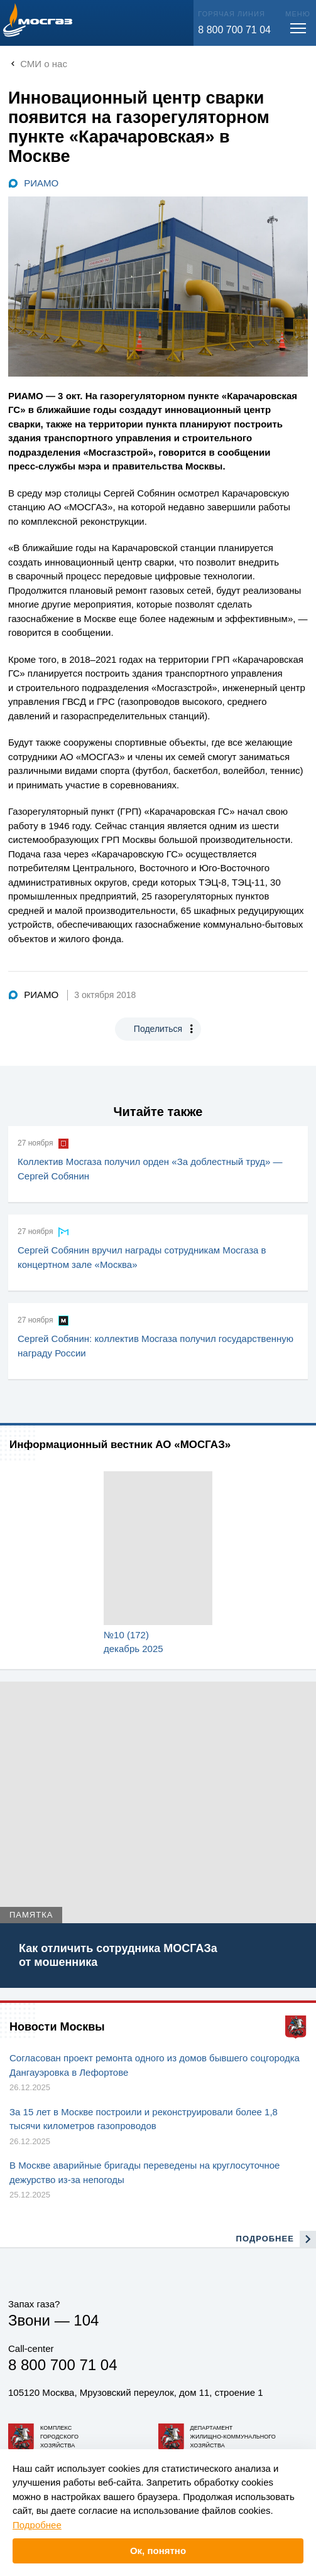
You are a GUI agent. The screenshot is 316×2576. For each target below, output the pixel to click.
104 (86, 2320)
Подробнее (37, 2525)
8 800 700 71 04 (234, 29)
